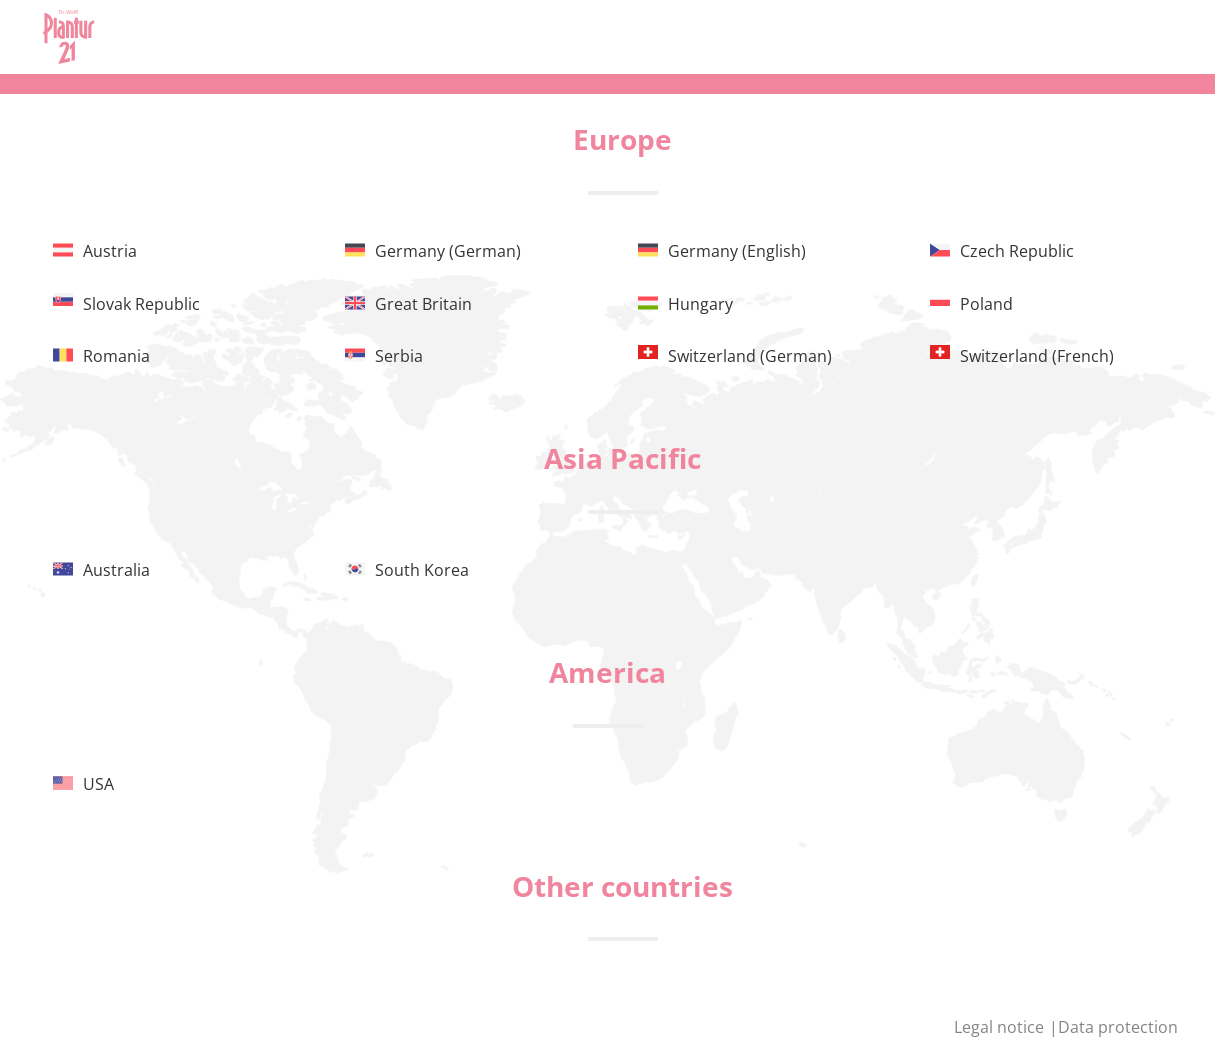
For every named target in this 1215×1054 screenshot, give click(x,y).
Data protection (1118, 1027)
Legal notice (1001, 1027)
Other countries (622, 886)
